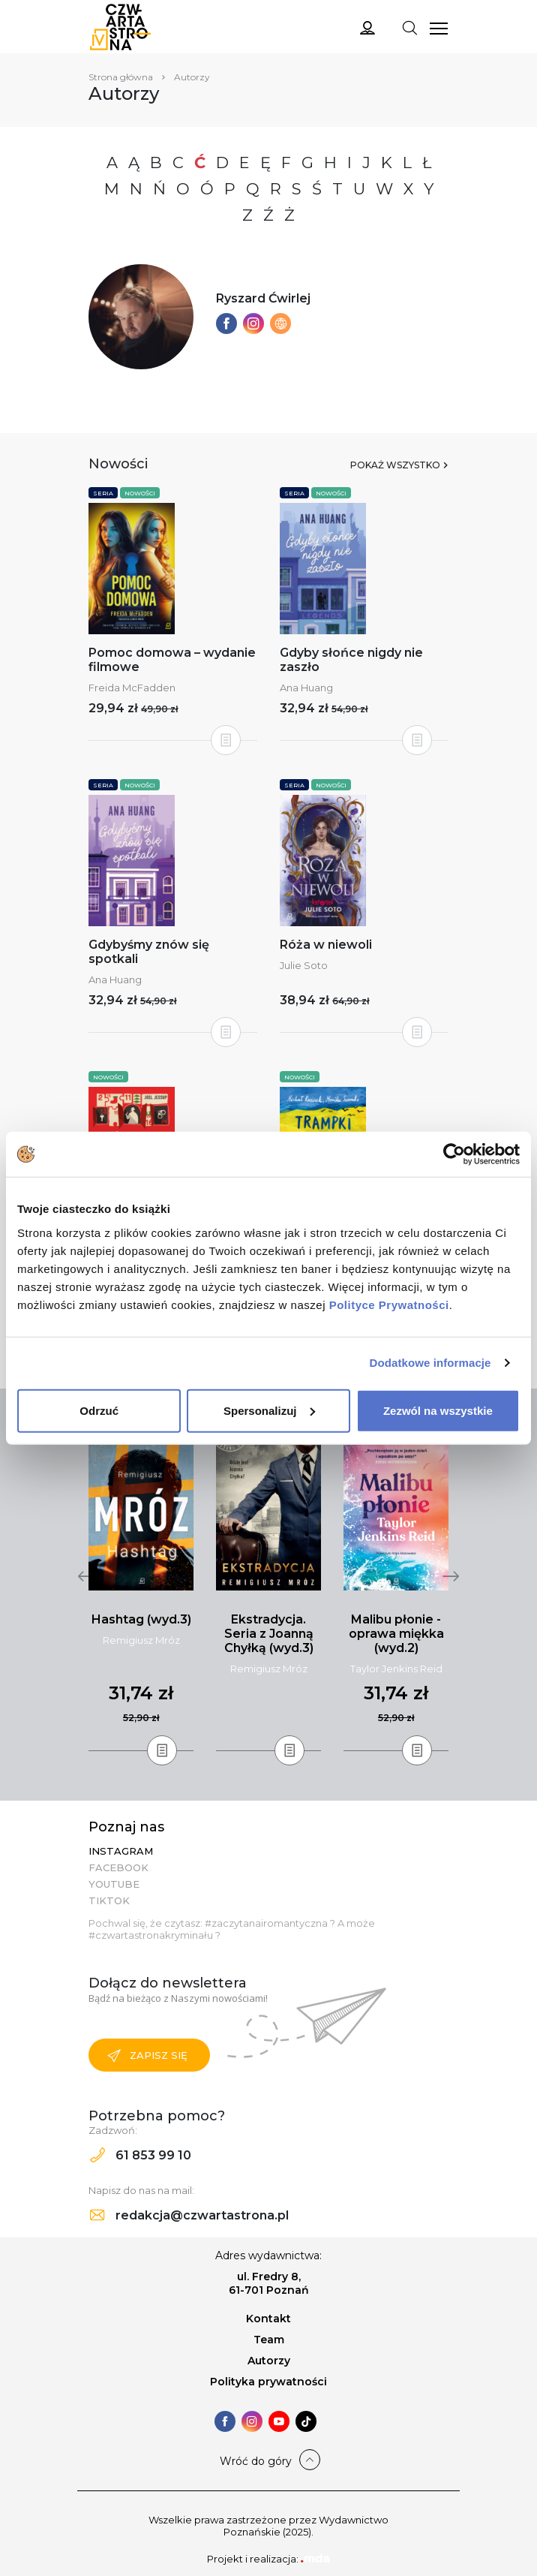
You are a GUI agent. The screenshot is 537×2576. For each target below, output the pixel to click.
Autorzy (269, 2360)
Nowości (139, 493)
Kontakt (268, 2318)
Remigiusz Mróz (141, 1640)
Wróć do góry (256, 2461)
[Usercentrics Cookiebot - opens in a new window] (454, 1154)
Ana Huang (306, 688)
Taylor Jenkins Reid (396, 1669)
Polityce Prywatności (389, 1304)
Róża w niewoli (326, 944)
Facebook (118, 1867)
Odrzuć (99, 1410)
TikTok (109, 1900)
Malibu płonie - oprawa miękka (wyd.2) (396, 1633)
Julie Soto (304, 965)
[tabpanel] (141, 1591)
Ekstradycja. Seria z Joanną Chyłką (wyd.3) (269, 1633)
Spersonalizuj (269, 1410)
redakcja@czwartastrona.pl (189, 2215)
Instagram (120, 1851)
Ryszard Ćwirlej (263, 298)
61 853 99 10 (140, 2155)
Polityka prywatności (268, 2381)
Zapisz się (147, 2056)
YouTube (114, 1884)
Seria (103, 493)
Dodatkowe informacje (430, 1362)
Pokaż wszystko (395, 465)
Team (269, 2339)
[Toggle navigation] (409, 27)
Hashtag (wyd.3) (141, 1619)
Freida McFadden (132, 688)
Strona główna (120, 77)
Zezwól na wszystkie (438, 1410)
